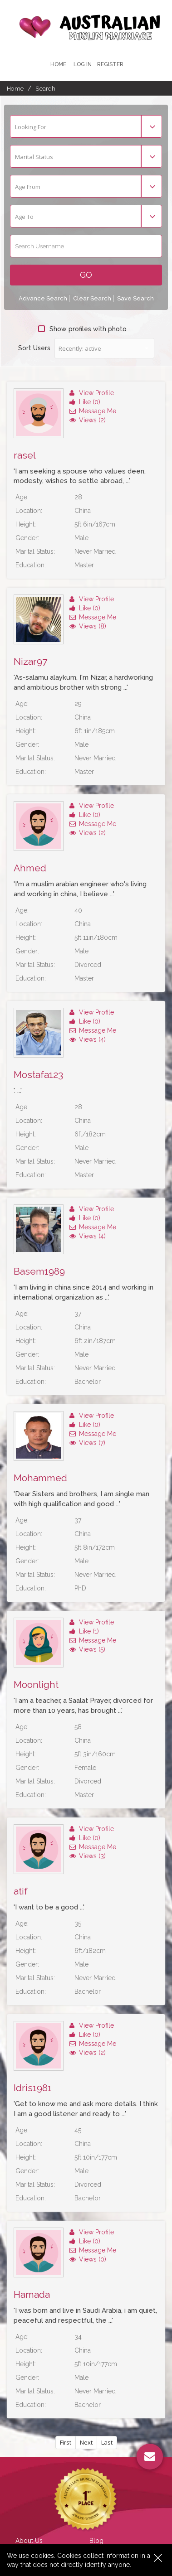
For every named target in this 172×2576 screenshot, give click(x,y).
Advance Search (43, 298)
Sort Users (34, 348)
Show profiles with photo (82, 329)
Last (107, 2442)
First (65, 2442)
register (110, 64)
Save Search (135, 298)
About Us (29, 2540)
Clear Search (92, 298)
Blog (96, 2540)
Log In (83, 64)
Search (45, 88)
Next (86, 2442)
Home (58, 64)
